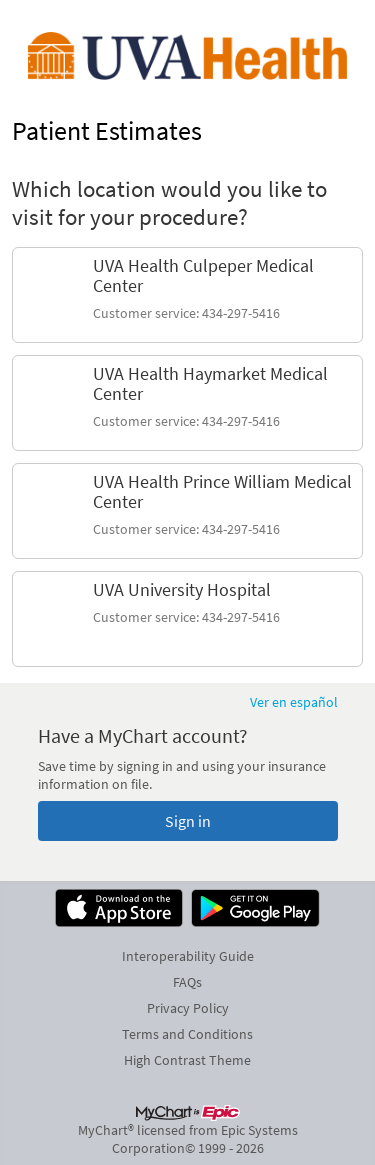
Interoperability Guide (188, 956)
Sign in (188, 821)
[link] (187, 295)
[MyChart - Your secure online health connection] (187, 56)
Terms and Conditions (187, 1034)
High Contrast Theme (187, 1060)
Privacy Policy (188, 1008)
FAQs (187, 982)
